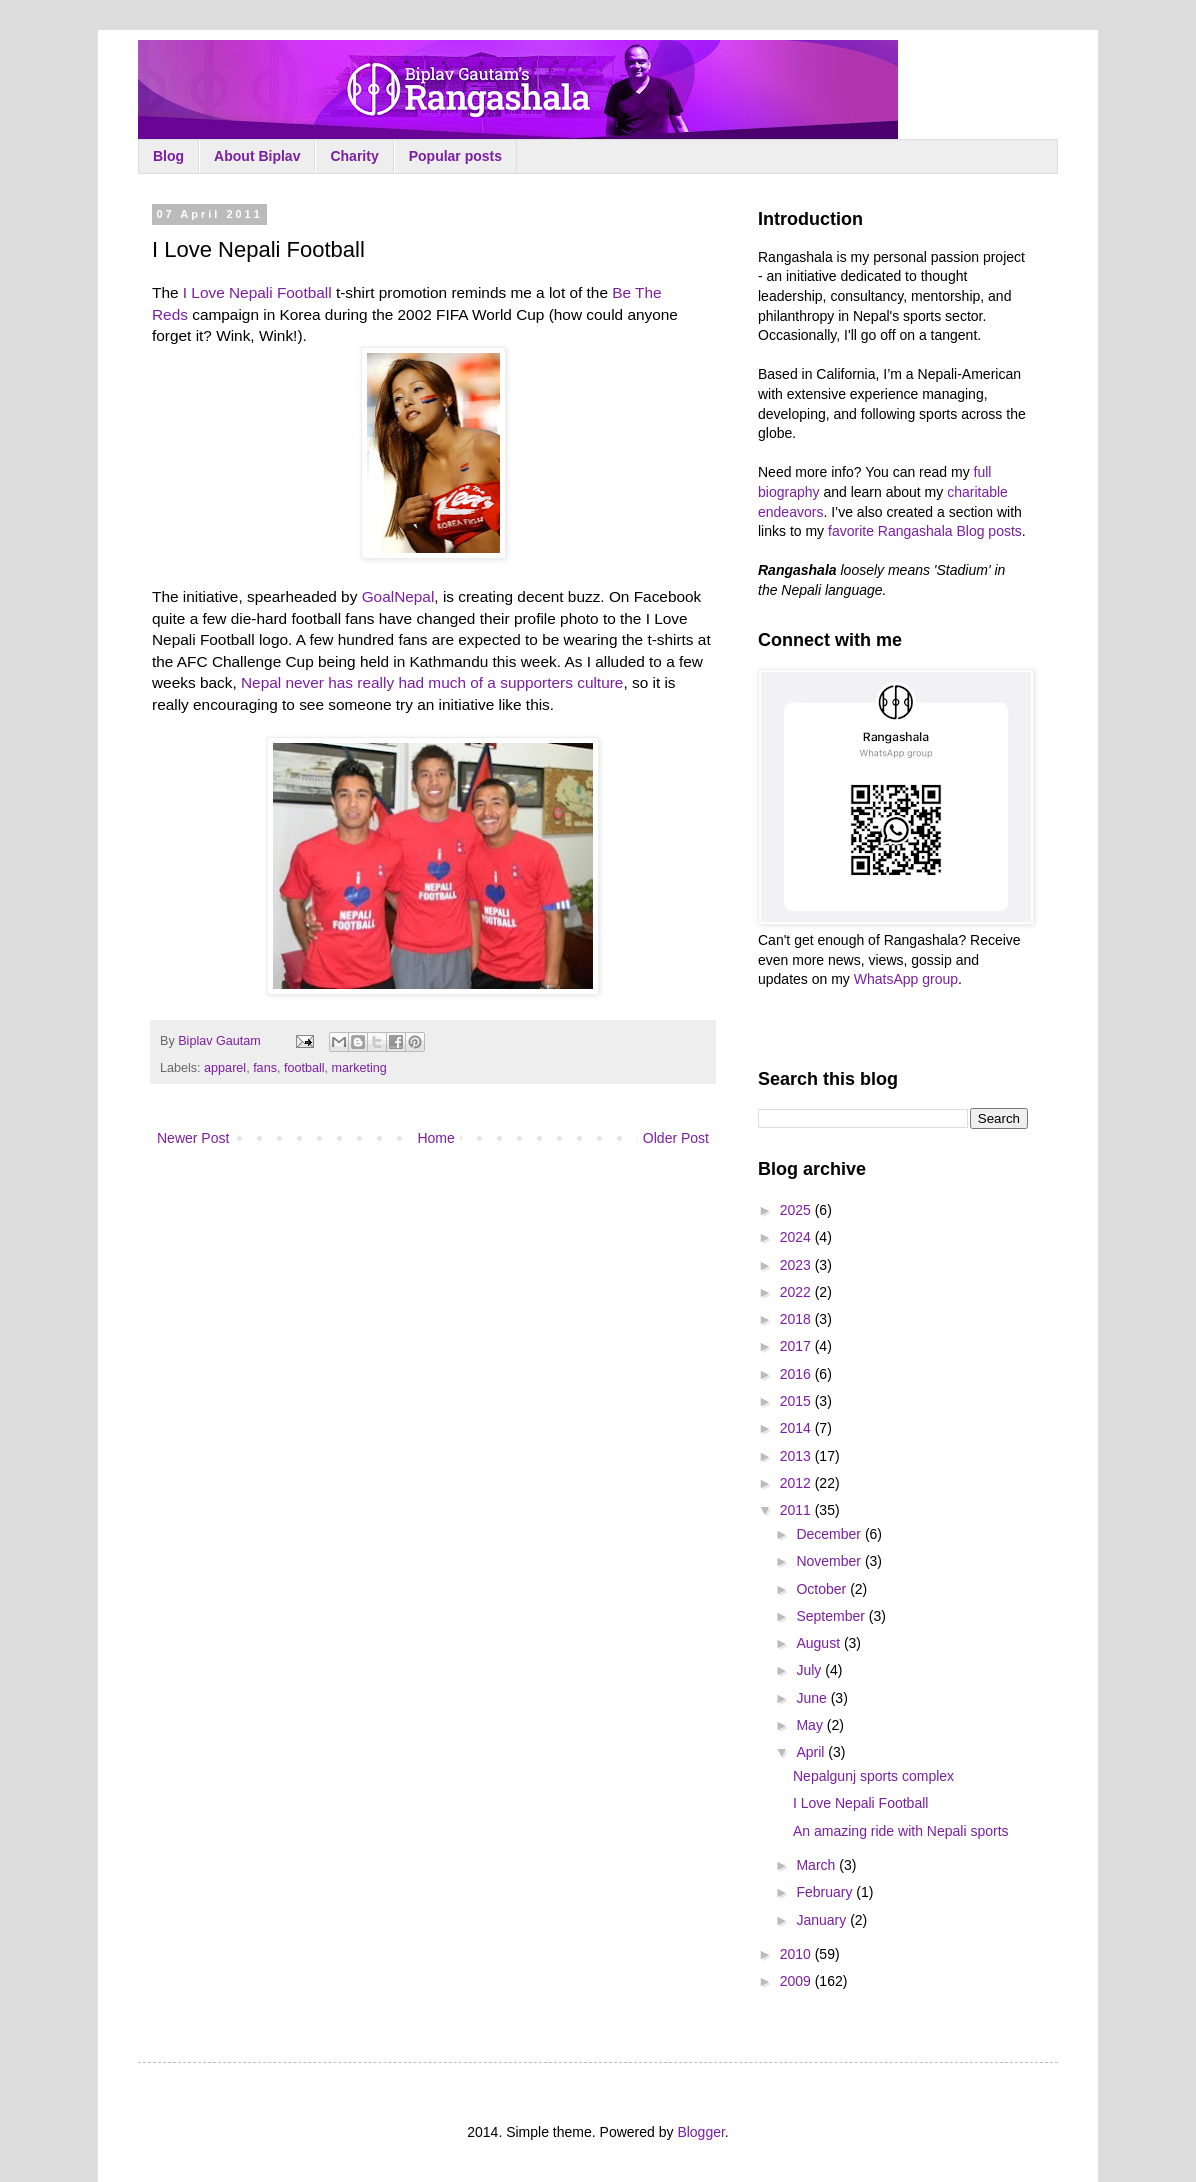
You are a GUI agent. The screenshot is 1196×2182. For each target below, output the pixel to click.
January (823, 1920)
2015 (797, 1401)
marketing (359, 1068)
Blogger (700, 2132)
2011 (797, 1510)
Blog (168, 156)
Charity (354, 156)
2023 (797, 1265)
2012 (797, 1483)
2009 (797, 1981)
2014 (797, 1428)
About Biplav (257, 156)
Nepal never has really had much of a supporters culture (432, 682)
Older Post (676, 1138)
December (830, 1534)
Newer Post (193, 1138)
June (813, 1698)
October (823, 1589)
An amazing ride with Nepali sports (901, 1831)
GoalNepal (398, 596)
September (832, 1616)
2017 (797, 1346)
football (304, 1068)
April (812, 1752)
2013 (797, 1456)
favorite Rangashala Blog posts (925, 531)
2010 (797, 1954)
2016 (797, 1374)
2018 (797, 1319)
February (826, 1892)
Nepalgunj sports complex (873, 1776)
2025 (797, 1210)
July (810, 1670)
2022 (797, 1292)
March (817, 1865)
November (830, 1561)
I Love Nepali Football (257, 292)
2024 (797, 1237)
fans (265, 1068)
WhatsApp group (906, 979)
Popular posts (455, 156)
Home (435, 1138)
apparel (225, 1068)
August (819, 1643)
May (811, 1725)
